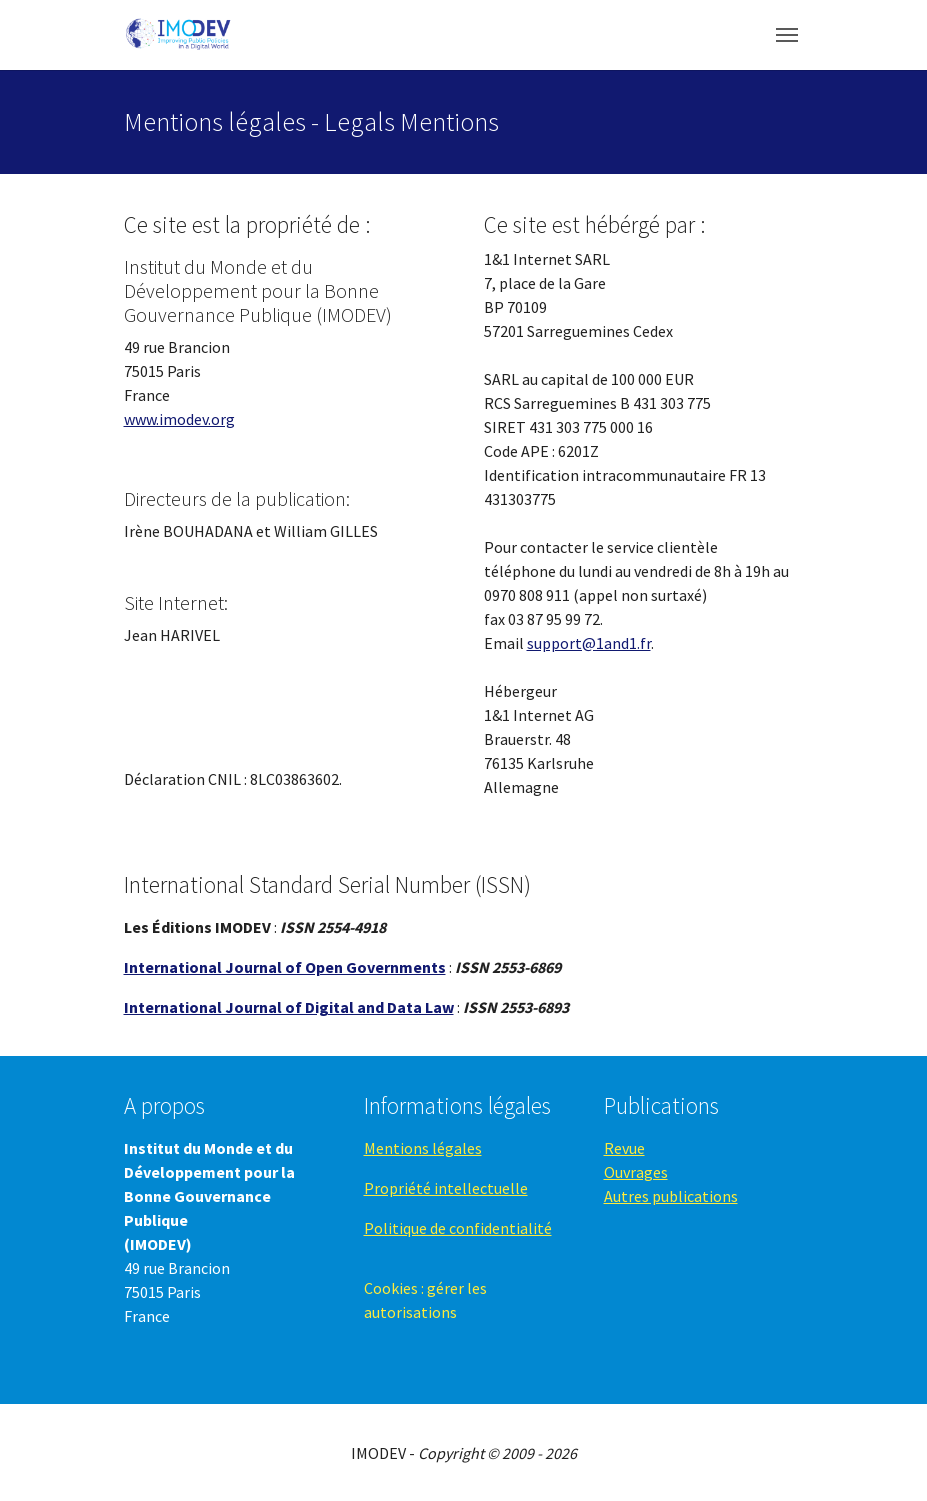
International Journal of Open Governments (285, 967)
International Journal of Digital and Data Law (289, 1007)
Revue (624, 1148)
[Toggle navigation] (787, 35)
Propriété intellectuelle (446, 1188)
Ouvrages (636, 1172)
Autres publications (671, 1196)
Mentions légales (423, 1148)
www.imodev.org (179, 419)
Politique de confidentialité (458, 1228)
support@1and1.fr (589, 643)
